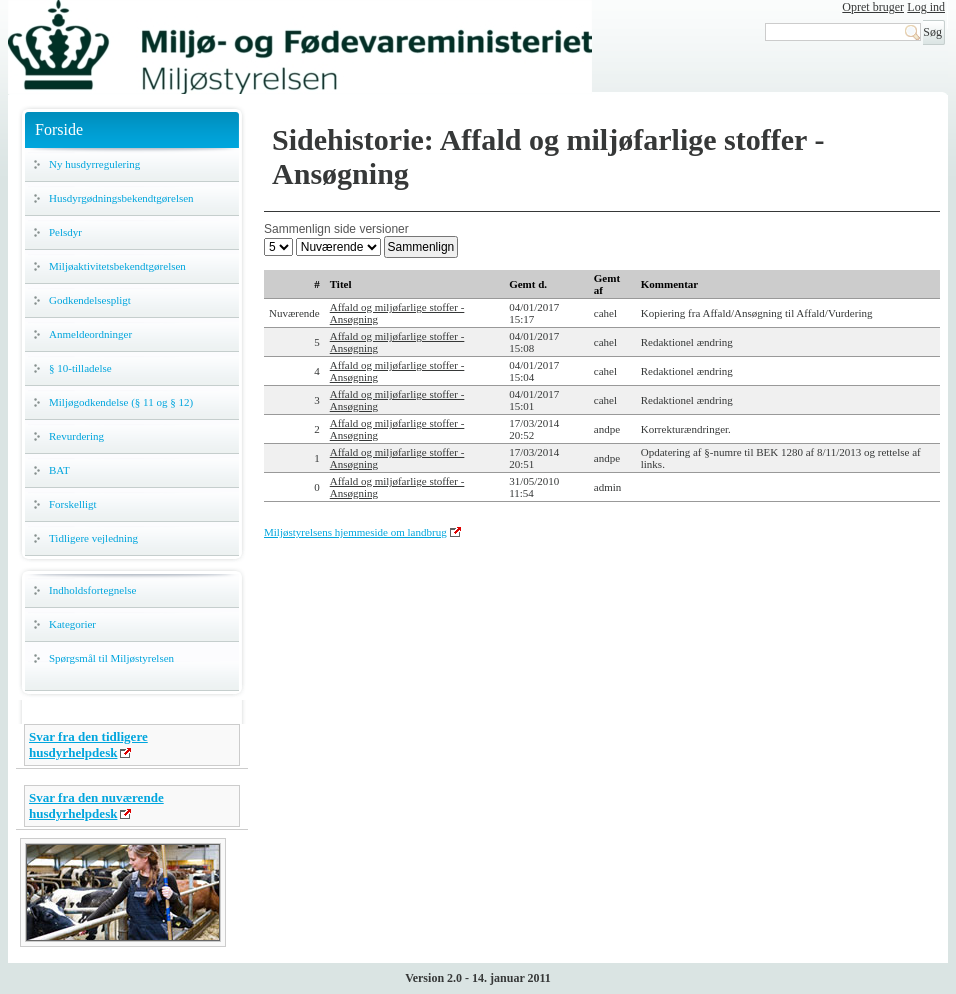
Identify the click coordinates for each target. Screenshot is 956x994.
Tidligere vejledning (93, 538)
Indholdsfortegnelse (92, 590)
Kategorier (72, 624)
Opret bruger (873, 7)
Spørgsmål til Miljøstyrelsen (111, 658)
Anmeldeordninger (90, 334)
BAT (59, 470)
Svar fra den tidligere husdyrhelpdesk (88, 744)
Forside (59, 129)
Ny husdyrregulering (94, 164)
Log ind (926, 7)
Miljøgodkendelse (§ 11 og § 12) (121, 402)
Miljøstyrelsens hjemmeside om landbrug (355, 532)
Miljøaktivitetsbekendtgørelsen (117, 266)
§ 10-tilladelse (80, 368)
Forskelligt (73, 504)
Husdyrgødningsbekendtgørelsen (121, 198)
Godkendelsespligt (90, 300)
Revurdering (76, 436)
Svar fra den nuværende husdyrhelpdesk (96, 805)
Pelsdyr (65, 232)
